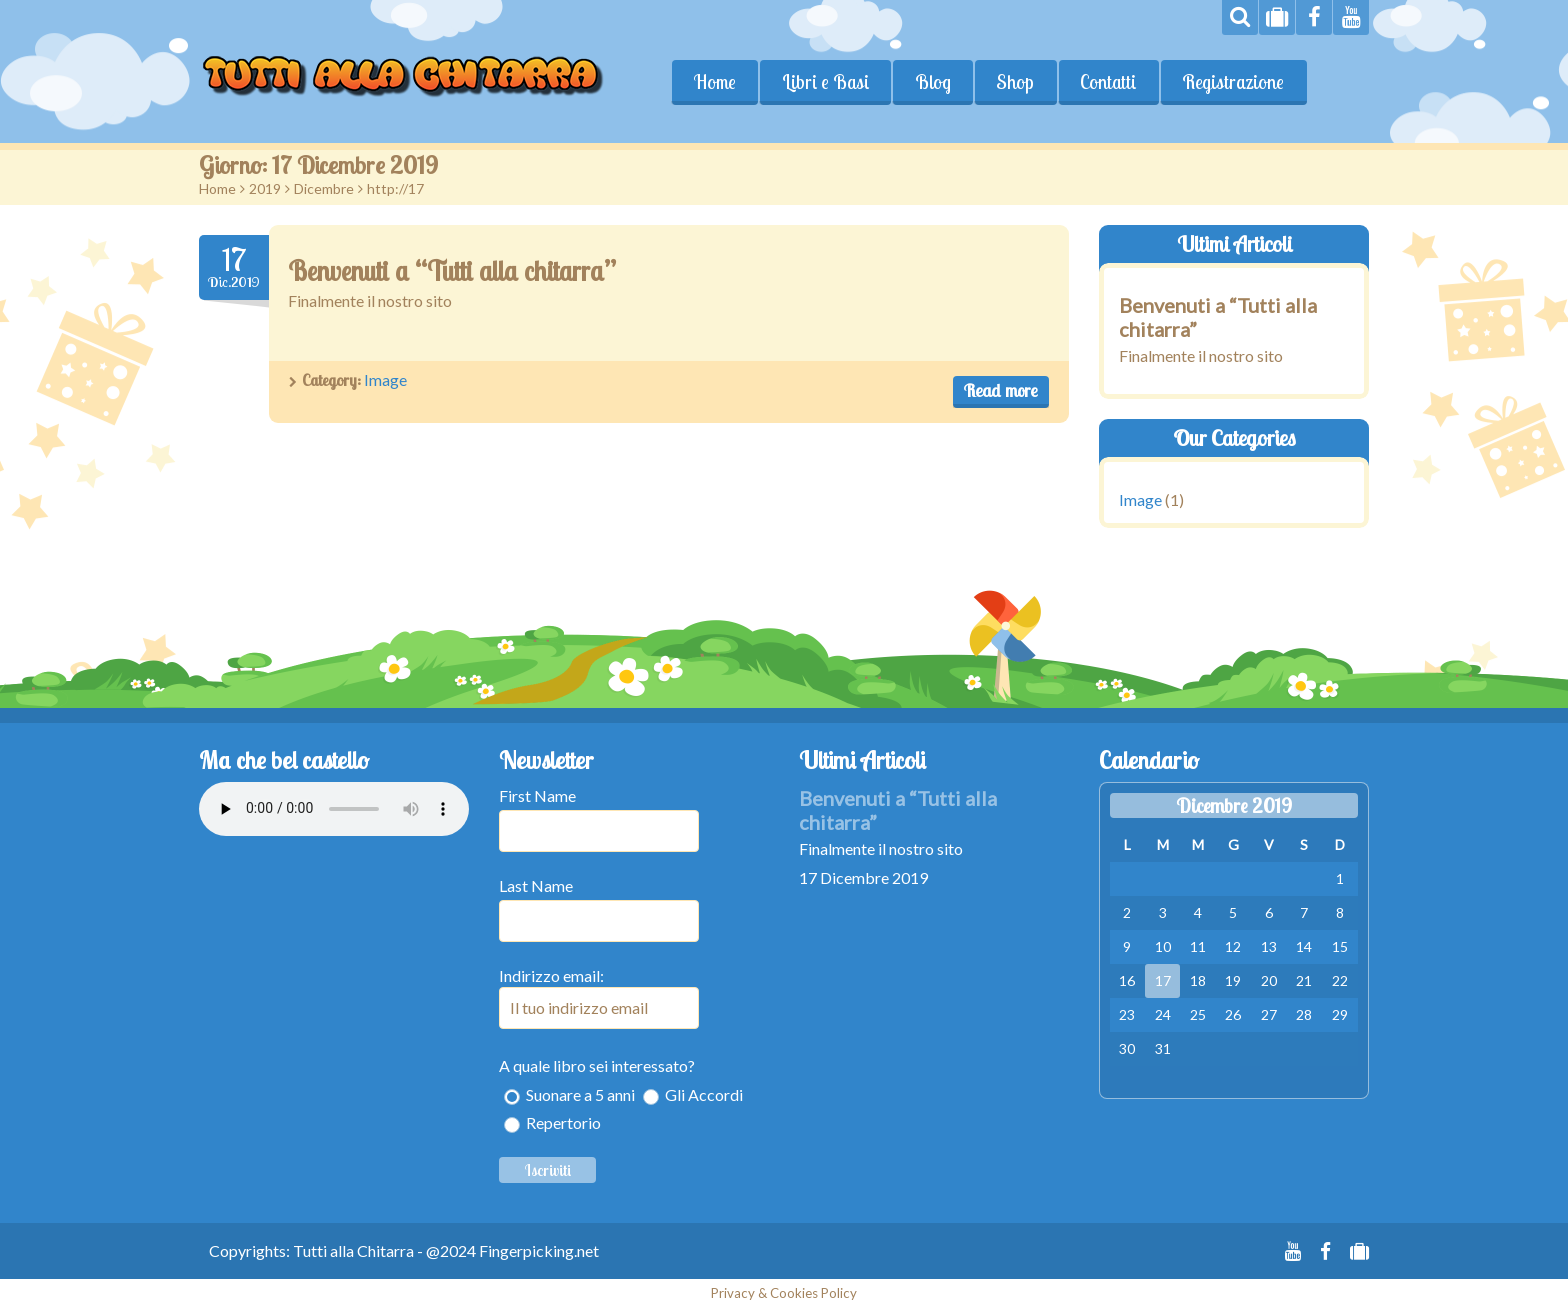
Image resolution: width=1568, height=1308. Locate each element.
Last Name (536, 885)
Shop (1016, 82)
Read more (1001, 390)
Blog (933, 82)
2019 (265, 188)
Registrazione (1234, 82)
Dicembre (324, 188)
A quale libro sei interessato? (597, 1065)
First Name (537, 795)
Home (715, 82)
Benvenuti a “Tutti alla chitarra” (452, 271)
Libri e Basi (825, 82)
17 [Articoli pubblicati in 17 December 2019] (1163, 980)
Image (385, 379)
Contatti (1109, 82)
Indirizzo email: (599, 997)
